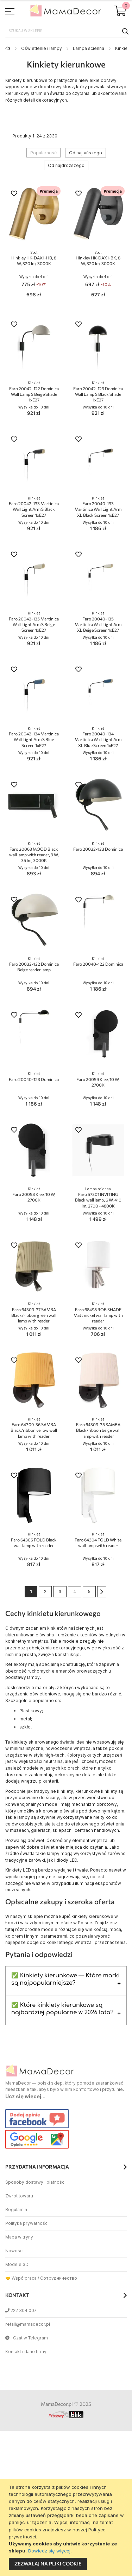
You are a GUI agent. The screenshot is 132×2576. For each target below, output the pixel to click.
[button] (14, 194)
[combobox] (66, 31)
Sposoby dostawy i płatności (35, 2182)
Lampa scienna (88, 48)
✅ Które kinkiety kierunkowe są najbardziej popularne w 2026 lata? (62, 2009)
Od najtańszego (85, 152)
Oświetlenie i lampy (41, 48)
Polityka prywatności (27, 2223)
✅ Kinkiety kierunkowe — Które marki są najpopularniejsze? (65, 1979)
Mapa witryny (19, 2237)
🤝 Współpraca (21, 2278)
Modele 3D (17, 2264)
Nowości (14, 2250)
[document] (67, 2528)
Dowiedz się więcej (49, 2551)
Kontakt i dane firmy (25, 2351)
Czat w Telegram (26, 2337)
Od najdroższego (66, 165)
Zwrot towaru (19, 2195)
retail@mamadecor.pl (27, 2324)
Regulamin (16, 2209)
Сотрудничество (58, 2278)
